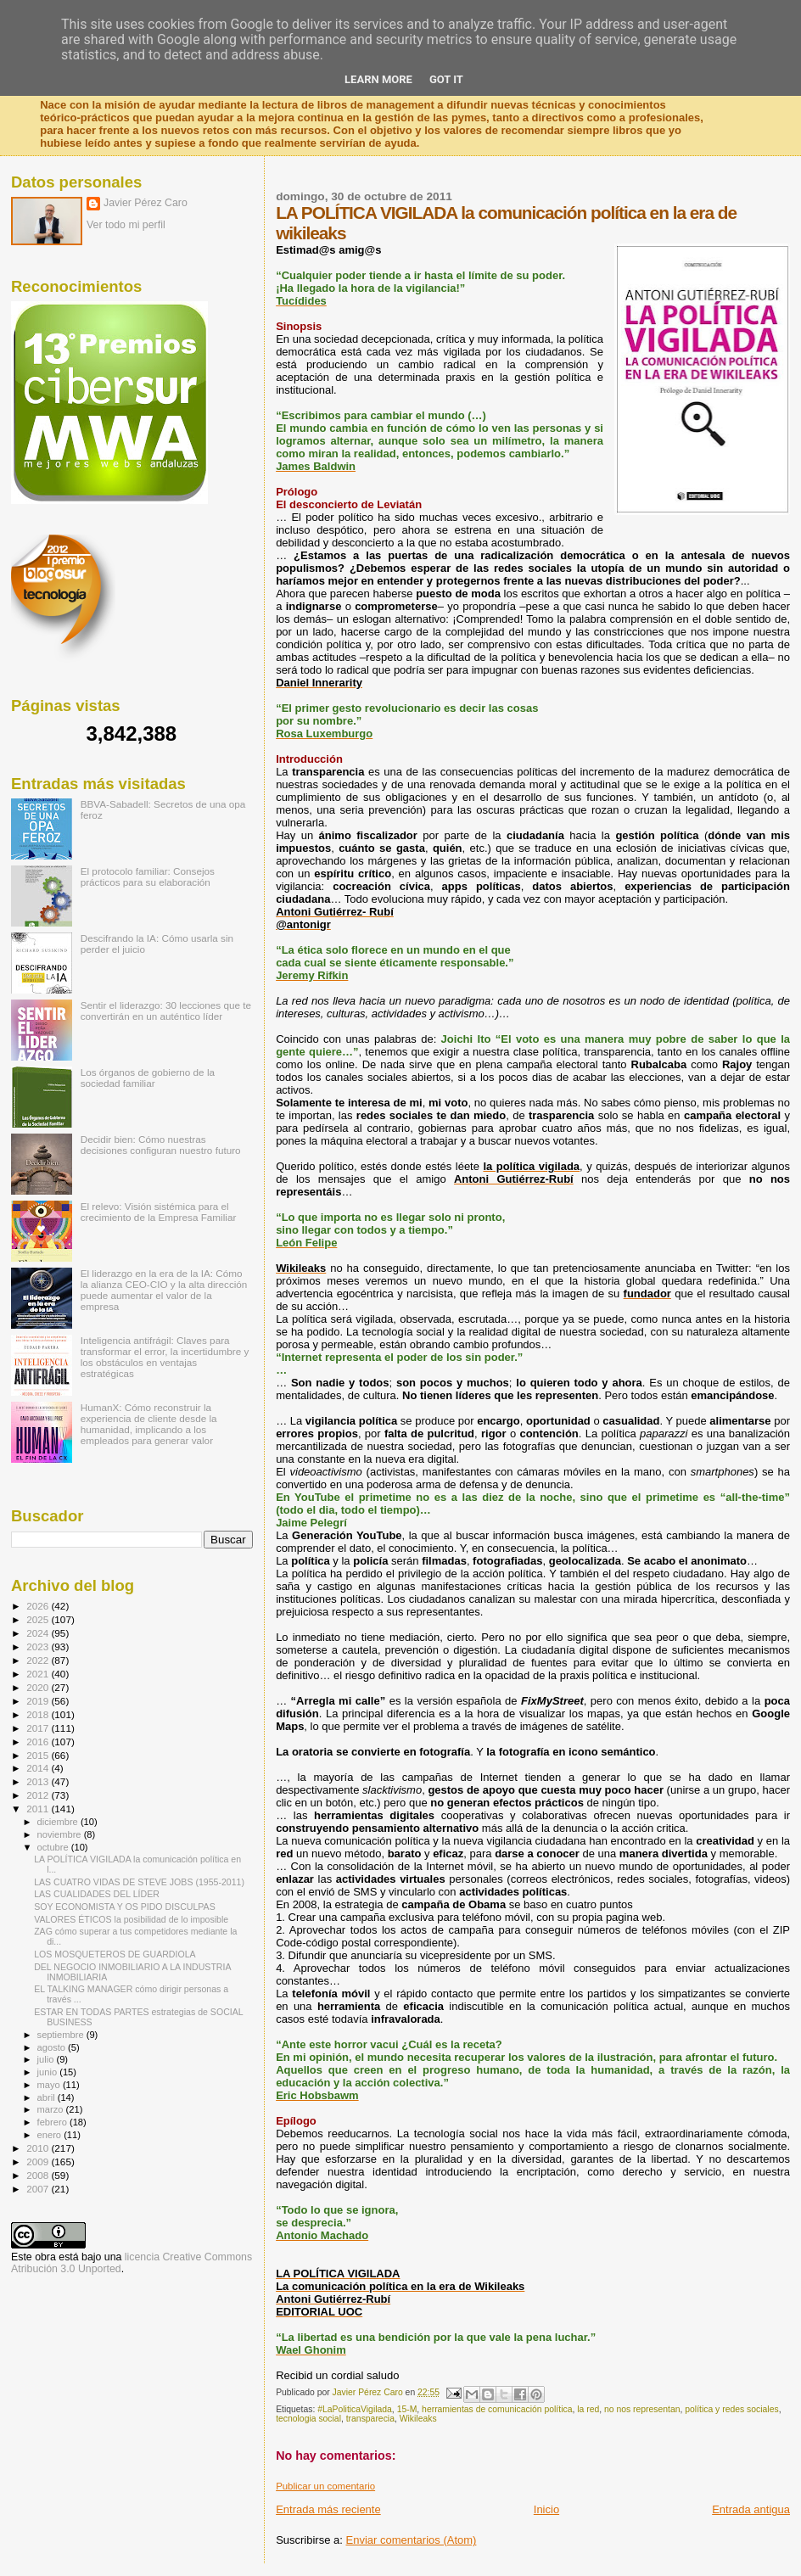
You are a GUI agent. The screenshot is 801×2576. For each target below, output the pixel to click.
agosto (53, 2047)
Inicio (546, 2509)
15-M (407, 2409)
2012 (38, 1794)
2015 (38, 1755)
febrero (53, 2122)
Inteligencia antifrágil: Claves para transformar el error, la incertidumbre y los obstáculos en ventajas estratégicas (165, 1357)
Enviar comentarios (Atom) (411, 2540)
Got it (446, 79)
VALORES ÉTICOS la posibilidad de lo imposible (131, 1919)
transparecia (370, 2418)
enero (50, 2135)
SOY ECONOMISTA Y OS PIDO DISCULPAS (125, 1906)
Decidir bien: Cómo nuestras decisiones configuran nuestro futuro (161, 1145)
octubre (54, 1847)
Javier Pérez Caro (146, 203)
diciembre (59, 1822)
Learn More (378, 79)
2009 (38, 2161)
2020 (38, 1687)
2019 (38, 1700)
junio (48, 2072)
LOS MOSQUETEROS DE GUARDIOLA (114, 1954)
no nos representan (642, 2409)
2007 (38, 2188)
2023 (38, 1646)
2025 (38, 1619)
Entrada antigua (751, 2509)
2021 (38, 1673)
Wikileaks (418, 2418)
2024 (38, 1632)
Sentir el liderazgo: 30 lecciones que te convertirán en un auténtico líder (166, 1011)
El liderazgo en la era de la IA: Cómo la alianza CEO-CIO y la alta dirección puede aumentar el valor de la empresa (164, 1290)
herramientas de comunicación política (497, 2409)
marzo (51, 2109)
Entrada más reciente (328, 2509)
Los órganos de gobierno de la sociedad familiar (148, 1078)
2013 (38, 1781)
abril (47, 2097)
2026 (38, 1605)
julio (47, 2059)
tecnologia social (308, 2418)
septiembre (62, 2035)
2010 (38, 2147)
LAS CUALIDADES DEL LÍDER (97, 1894)
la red (588, 2409)
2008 (38, 2175)
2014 (38, 1767)
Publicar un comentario (325, 2486)
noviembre (60, 1834)
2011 (38, 1808)
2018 (38, 1714)
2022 (38, 1660)
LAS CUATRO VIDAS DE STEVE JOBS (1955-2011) (139, 1882)
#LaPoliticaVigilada (354, 2409)
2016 (38, 1741)
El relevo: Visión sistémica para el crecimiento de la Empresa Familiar (159, 1212)
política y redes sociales (731, 2409)
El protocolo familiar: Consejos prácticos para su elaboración (148, 876)
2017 (38, 1727)
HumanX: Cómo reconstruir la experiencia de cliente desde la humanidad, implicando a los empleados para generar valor (149, 1424)
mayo (50, 2085)
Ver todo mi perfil (126, 225)
